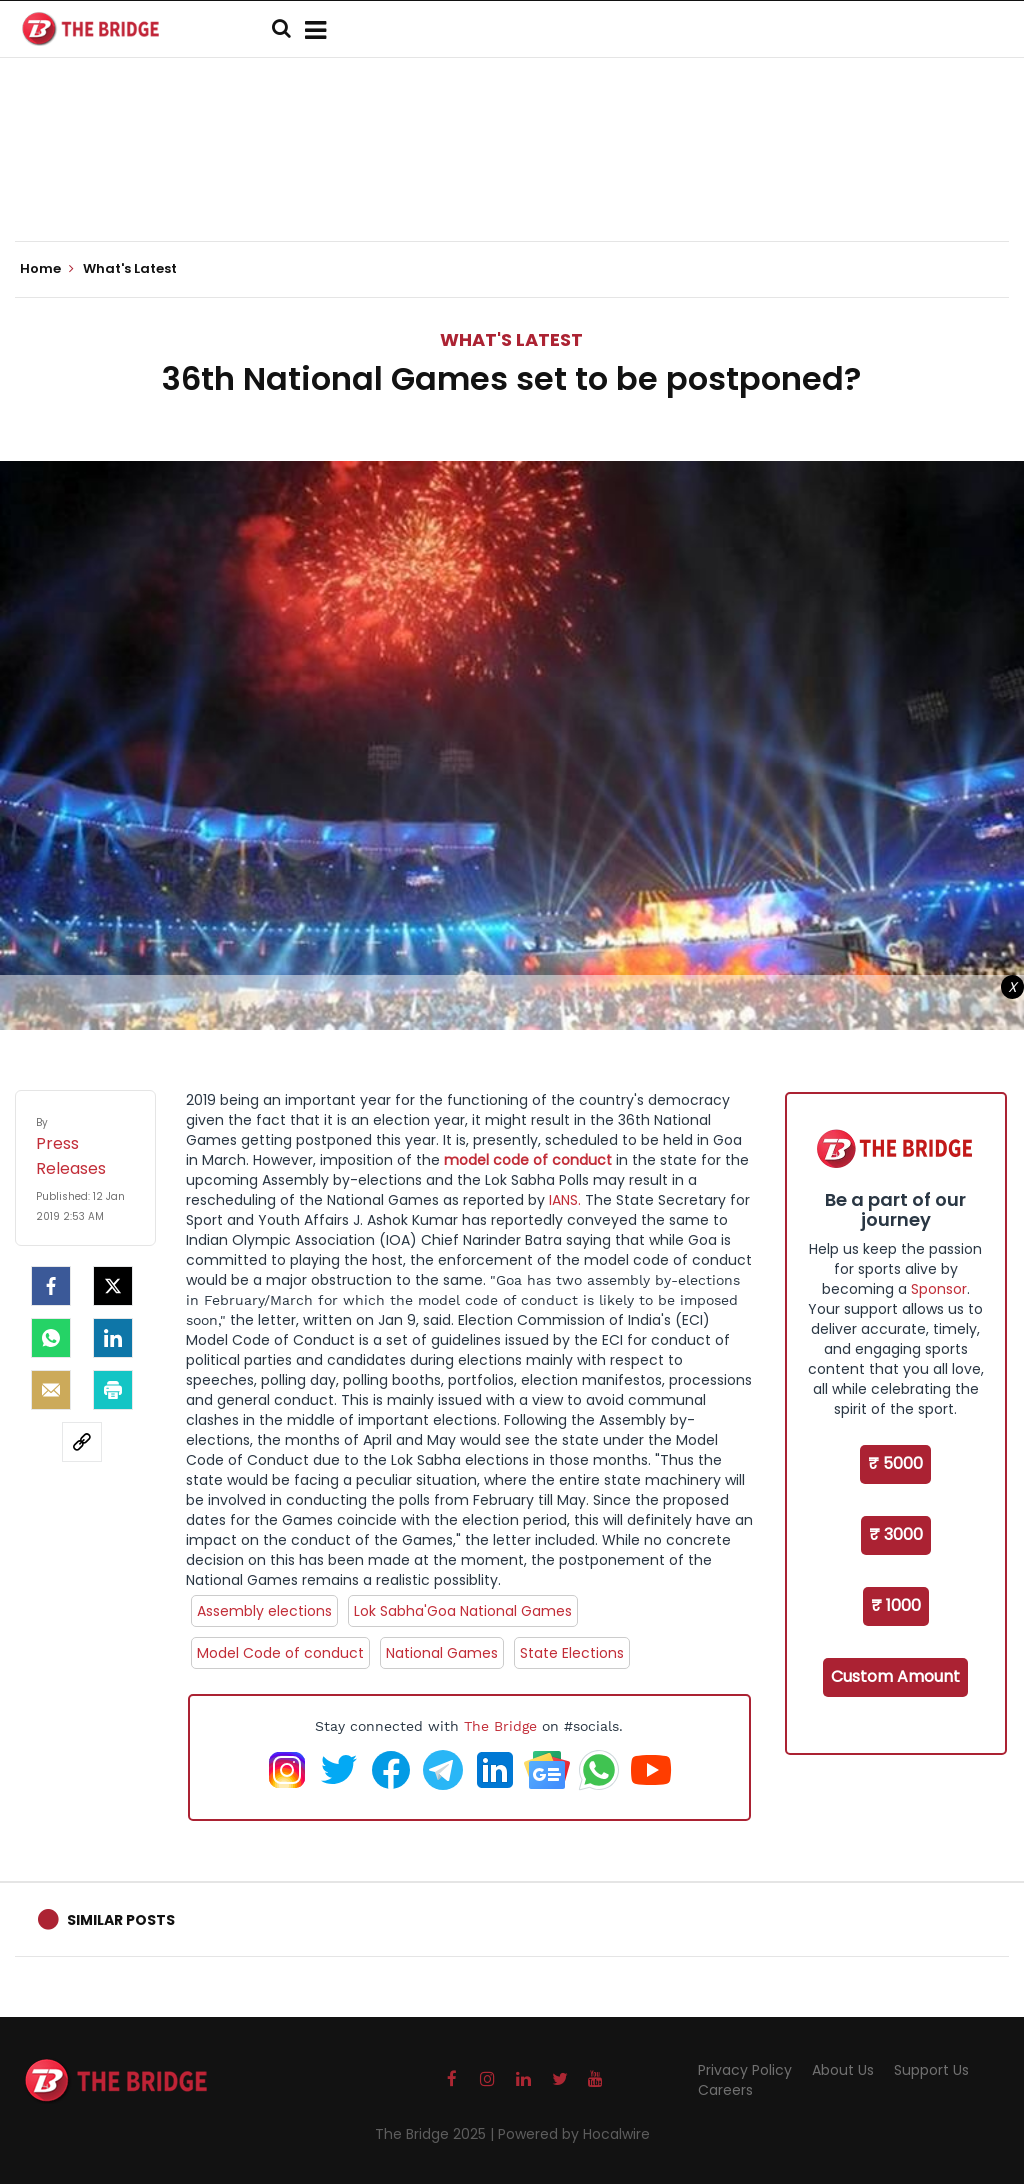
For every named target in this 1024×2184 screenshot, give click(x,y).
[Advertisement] (512, 180)
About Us (843, 2070)
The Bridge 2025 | (436, 2134)
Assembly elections (264, 1611)
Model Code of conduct (280, 1653)
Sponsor (939, 1289)
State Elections (572, 1653)
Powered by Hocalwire (574, 2134)
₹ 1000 (896, 1605)
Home (47, 269)
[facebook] (51, 1286)
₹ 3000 (896, 1534)
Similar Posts (121, 1920)
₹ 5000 (895, 1463)
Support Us (931, 2070)
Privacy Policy (745, 2070)
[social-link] (82, 1442)
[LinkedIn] (113, 1338)
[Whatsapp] (51, 1338)
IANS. (565, 1200)
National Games (442, 1653)
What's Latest (511, 339)
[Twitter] (113, 1286)
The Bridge (500, 1726)
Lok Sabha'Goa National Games (463, 1611)
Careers (725, 2090)
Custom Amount (895, 1676)
